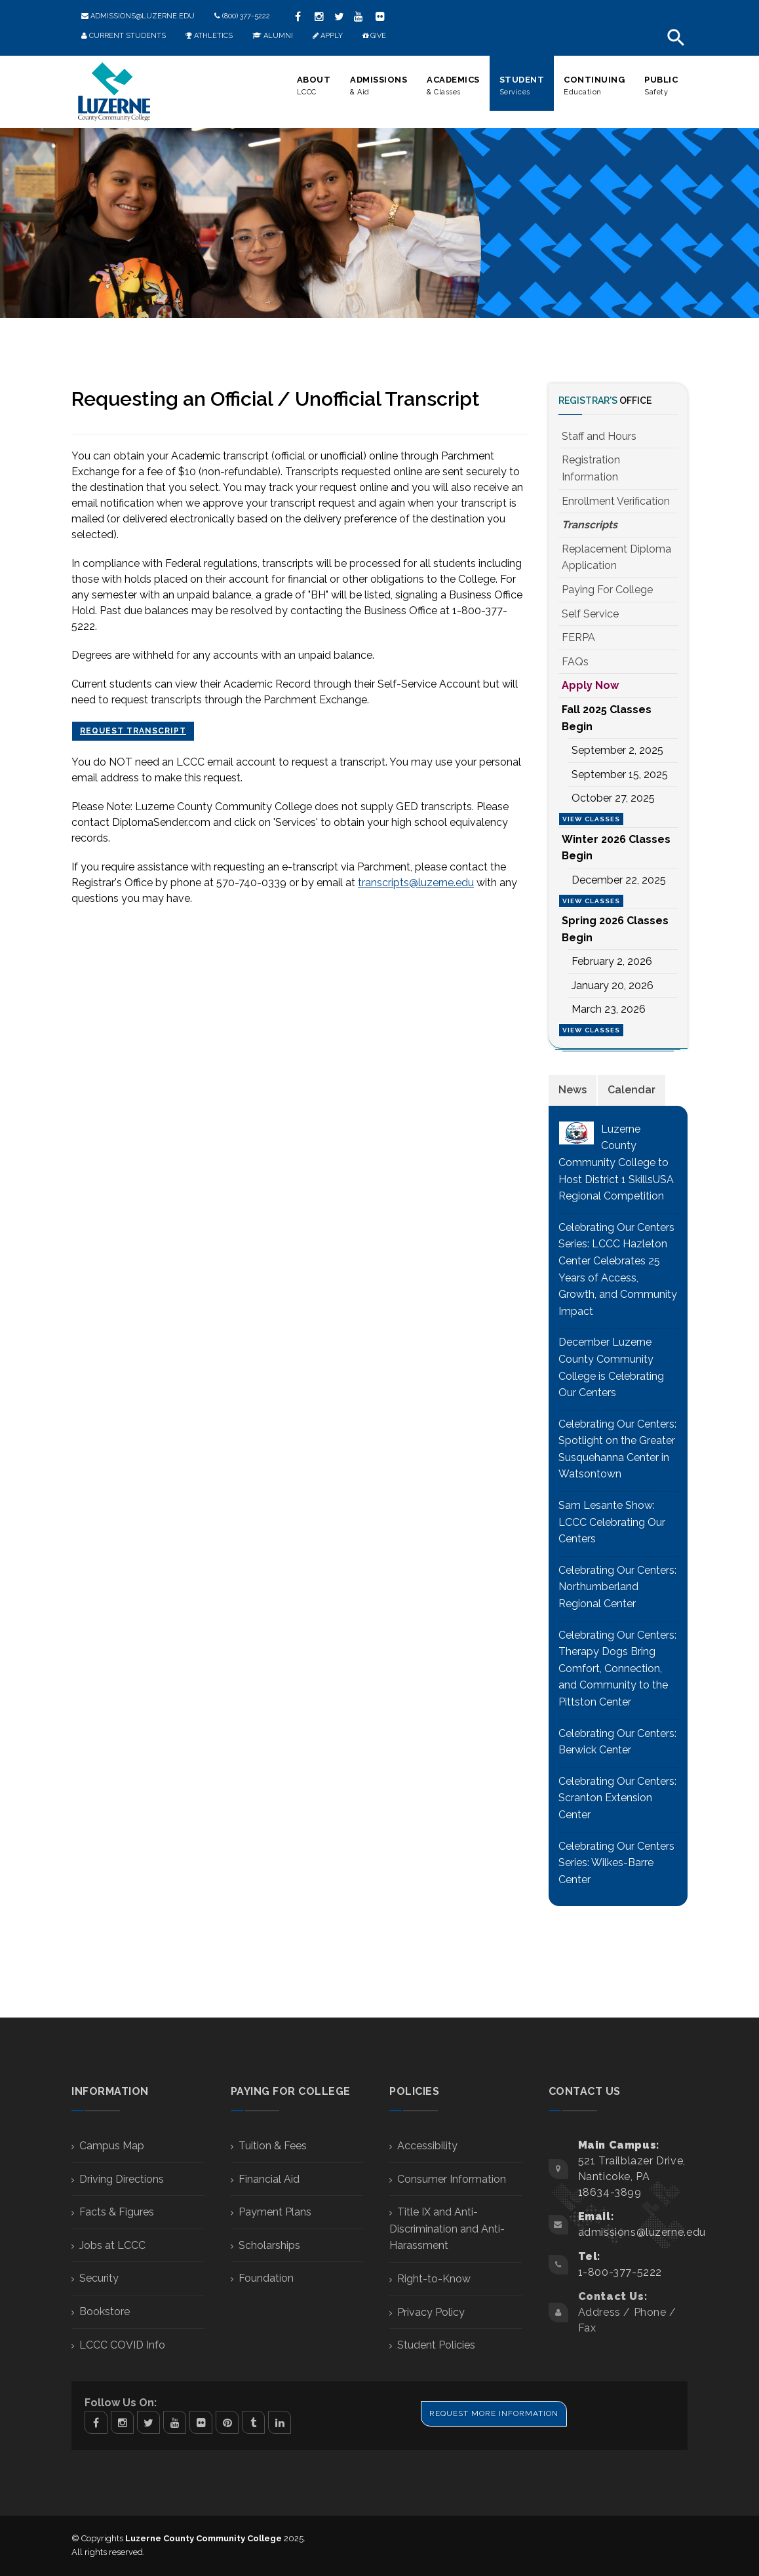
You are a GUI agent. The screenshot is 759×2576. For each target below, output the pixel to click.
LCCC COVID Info (122, 2345)
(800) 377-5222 (242, 16)
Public (661, 85)
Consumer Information (451, 2179)
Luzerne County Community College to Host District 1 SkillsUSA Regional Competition (616, 1162)
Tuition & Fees (273, 2145)
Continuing (594, 85)
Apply (328, 35)
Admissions (378, 85)
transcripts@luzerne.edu (416, 882)
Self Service (590, 614)
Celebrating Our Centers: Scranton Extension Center (617, 1798)
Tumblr (253, 2422)
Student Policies (436, 2345)
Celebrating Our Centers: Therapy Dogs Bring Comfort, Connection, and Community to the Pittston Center (617, 1668)
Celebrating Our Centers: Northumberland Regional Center (617, 1587)
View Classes (591, 819)
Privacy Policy (431, 2312)
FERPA (578, 637)
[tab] (572, 1090)
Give (374, 35)
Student (522, 85)
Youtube (174, 2422)
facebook (297, 16)
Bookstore (104, 2311)
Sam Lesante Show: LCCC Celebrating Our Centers (611, 1522)
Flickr (379, 16)
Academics (453, 85)
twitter (339, 16)
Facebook (96, 2422)
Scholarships (269, 2245)
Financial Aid (269, 2179)
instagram (319, 16)
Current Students (123, 35)
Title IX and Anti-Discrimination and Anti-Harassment (447, 2229)
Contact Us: (613, 2296)
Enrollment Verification (616, 501)
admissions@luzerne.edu (138, 16)
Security (99, 2278)
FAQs (575, 661)
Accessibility (427, 2145)
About (314, 85)
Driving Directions (121, 2179)
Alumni (272, 35)
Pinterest (227, 2422)
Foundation (266, 2278)
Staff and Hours (599, 436)
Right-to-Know (434, 2279)
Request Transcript (133, 730)
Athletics (209, 35)
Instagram (122, 2422)
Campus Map (111, 2145)
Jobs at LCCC (112, 2245)
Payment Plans (275, 2212)
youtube (358, 16)
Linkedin (279, 2422)
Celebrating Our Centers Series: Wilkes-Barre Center (616, 1863)
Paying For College (607, 589)
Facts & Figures (116, 2212)
